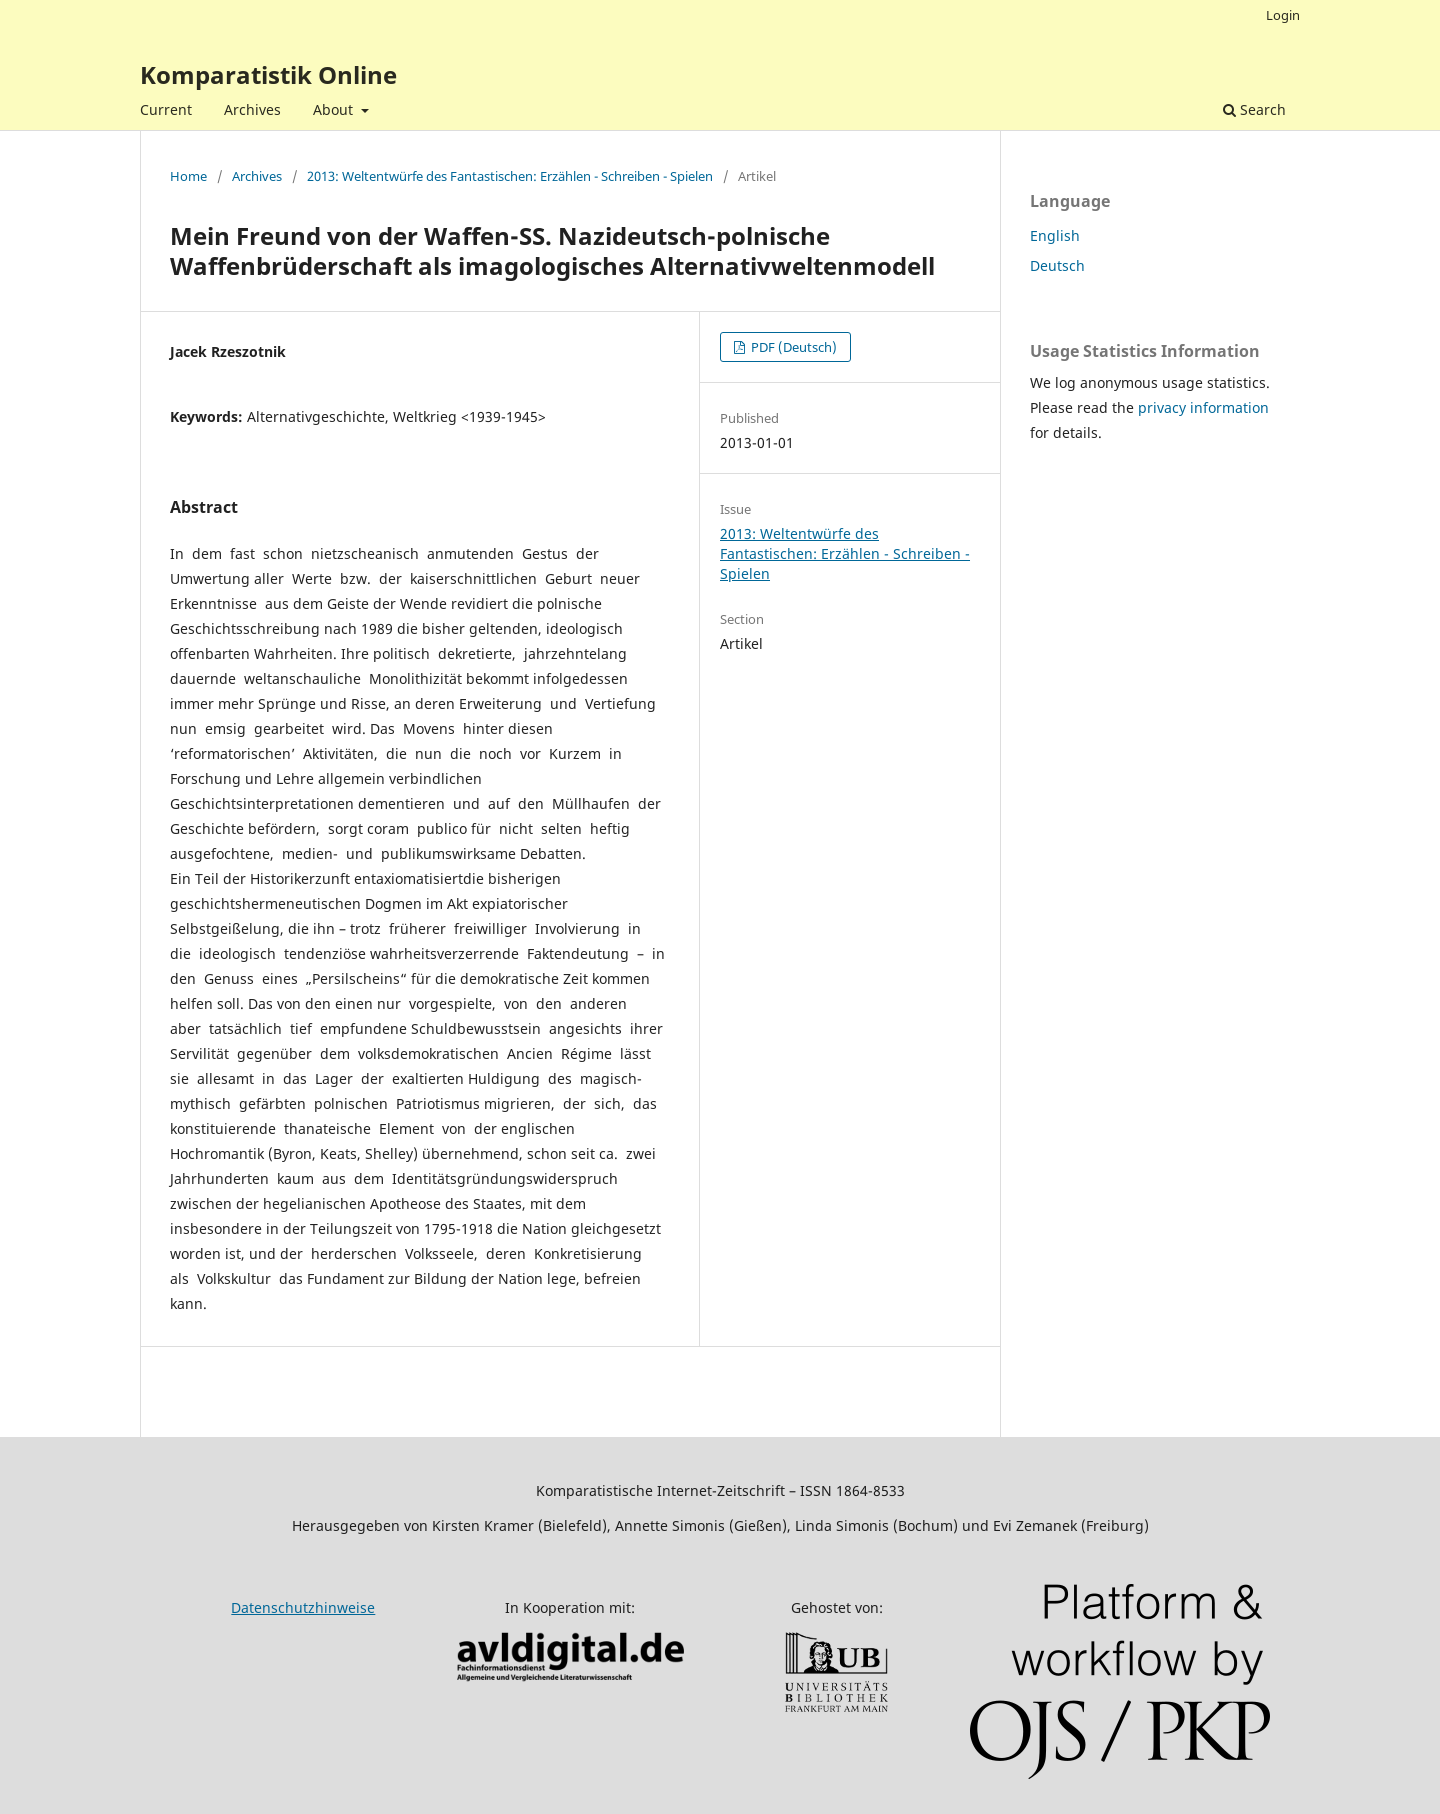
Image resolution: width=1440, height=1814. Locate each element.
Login (1283, 15)
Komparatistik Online (268, 74)
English (1055, 235)
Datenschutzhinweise (303, 1607)
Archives (252, 109)
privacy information (1203, 407)
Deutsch (1057, 265)
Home (188, 176)
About (335, 109)
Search (1254, 109)
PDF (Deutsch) (792, 347)
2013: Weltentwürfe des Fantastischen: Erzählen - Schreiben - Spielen (510, 176)
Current (166, 109)
